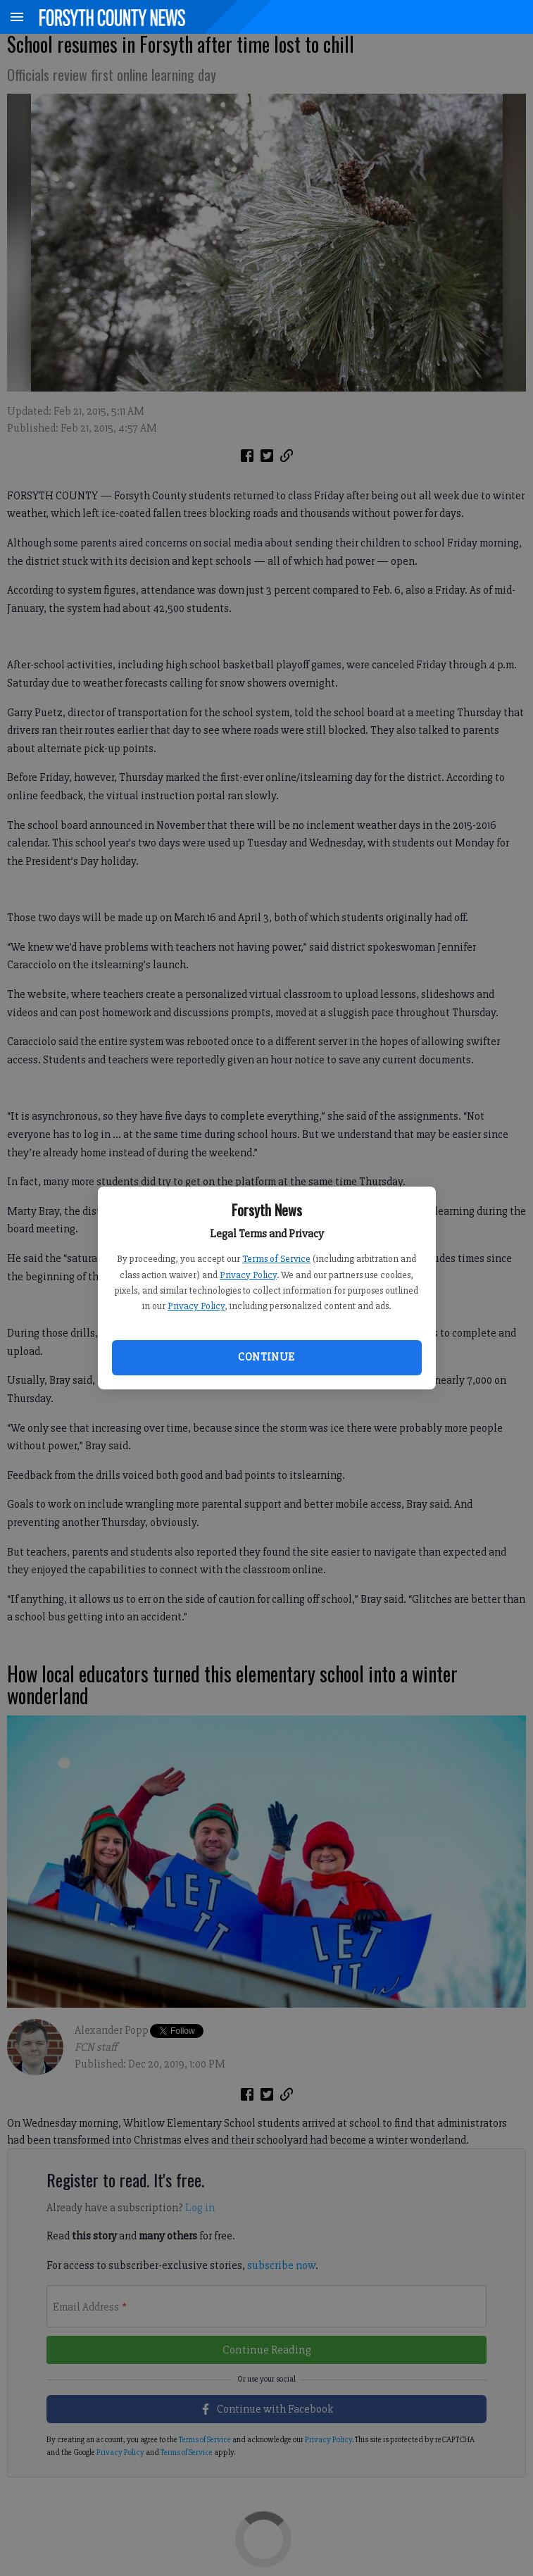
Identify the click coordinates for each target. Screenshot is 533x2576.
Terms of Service (276, 1259)
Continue (266, 1357)
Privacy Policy (248, 1275)
